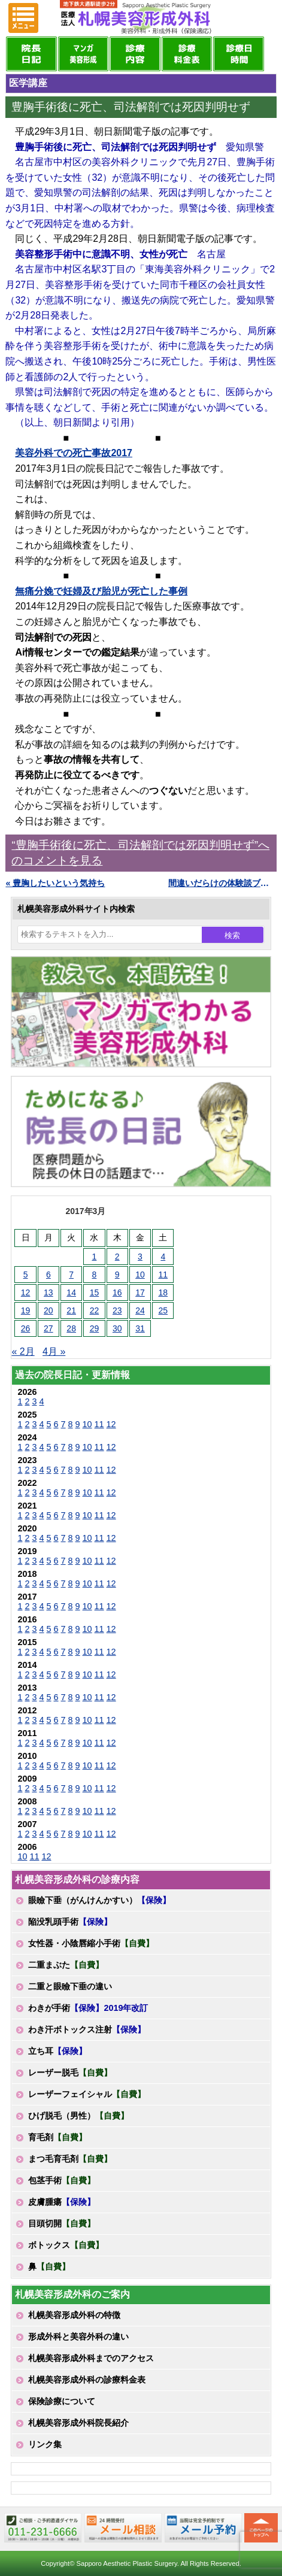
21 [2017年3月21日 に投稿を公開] (71, 1310)
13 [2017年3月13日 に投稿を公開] (48, 1292)
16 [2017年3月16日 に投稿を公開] (117, 1292)
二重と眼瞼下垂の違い (70, 1986)
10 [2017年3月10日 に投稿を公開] (140, 1274)
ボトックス (66, 2245)
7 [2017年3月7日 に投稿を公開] (71, 1274)
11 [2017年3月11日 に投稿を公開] (163, 1274)
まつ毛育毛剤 (70, 2159)
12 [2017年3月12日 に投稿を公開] (26, 1292)
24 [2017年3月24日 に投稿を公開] (140, 1310)
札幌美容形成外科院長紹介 (78, 2423)
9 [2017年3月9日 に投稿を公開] (117, 1274)
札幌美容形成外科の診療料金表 (86, 2379)
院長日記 (31, 54)
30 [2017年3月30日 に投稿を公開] (117, 1328)
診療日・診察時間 (238, 54)
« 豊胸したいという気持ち (55, 883)
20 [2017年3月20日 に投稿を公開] (48, 1310)
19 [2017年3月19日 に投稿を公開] (26, 1310)
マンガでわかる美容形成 (83, 54)
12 (111, 1424)
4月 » (54, 1351)
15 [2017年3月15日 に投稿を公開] (94, 1292)
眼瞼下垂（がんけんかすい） (99, 1900)
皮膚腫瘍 (61, 2202)
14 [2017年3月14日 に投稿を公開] (71, 1292)
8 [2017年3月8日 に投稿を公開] (94, 1274)
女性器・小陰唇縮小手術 (91, 1943)
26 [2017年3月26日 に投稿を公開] (26, 1328)
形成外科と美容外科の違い (78, 2336)
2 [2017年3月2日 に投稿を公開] (117, 1256)
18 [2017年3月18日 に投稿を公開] (163, 1292)
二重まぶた (66, 1965)
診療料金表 (187, 54)
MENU (23, 18)
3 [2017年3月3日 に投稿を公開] (140, 1256)
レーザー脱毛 (70, 2072)
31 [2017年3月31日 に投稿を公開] (140, 1328)
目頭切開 (61, 2223)
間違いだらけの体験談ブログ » (222, 883)
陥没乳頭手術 (70, 1921)
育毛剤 (57, 2137)
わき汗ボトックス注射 (86, 2029)
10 (87, 1424)
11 (99, 1424)
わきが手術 (88, 2008)
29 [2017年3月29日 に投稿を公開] (94, 1328)
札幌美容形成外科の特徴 (74, 2315)
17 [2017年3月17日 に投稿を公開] (140, 1292)
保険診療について (61, 2401)
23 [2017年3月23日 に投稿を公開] (117, 1310)
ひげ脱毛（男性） (78, 2115)
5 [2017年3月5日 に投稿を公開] (25, 1274)
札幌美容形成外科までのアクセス (91, 2358)
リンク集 (45, 2444)
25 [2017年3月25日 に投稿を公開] (163, 1310)
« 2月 (22, 1351)
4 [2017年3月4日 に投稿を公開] (162, 1256)
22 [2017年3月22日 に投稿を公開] (94, 1310)
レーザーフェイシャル (86, 2094)
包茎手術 (61, 2180)
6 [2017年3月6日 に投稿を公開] (48, 1274)
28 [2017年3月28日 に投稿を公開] (71, 1328)
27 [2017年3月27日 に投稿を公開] (48, 1328)
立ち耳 (57, 2051)
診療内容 (134, 54)
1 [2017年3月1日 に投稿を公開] (94, 1256)
